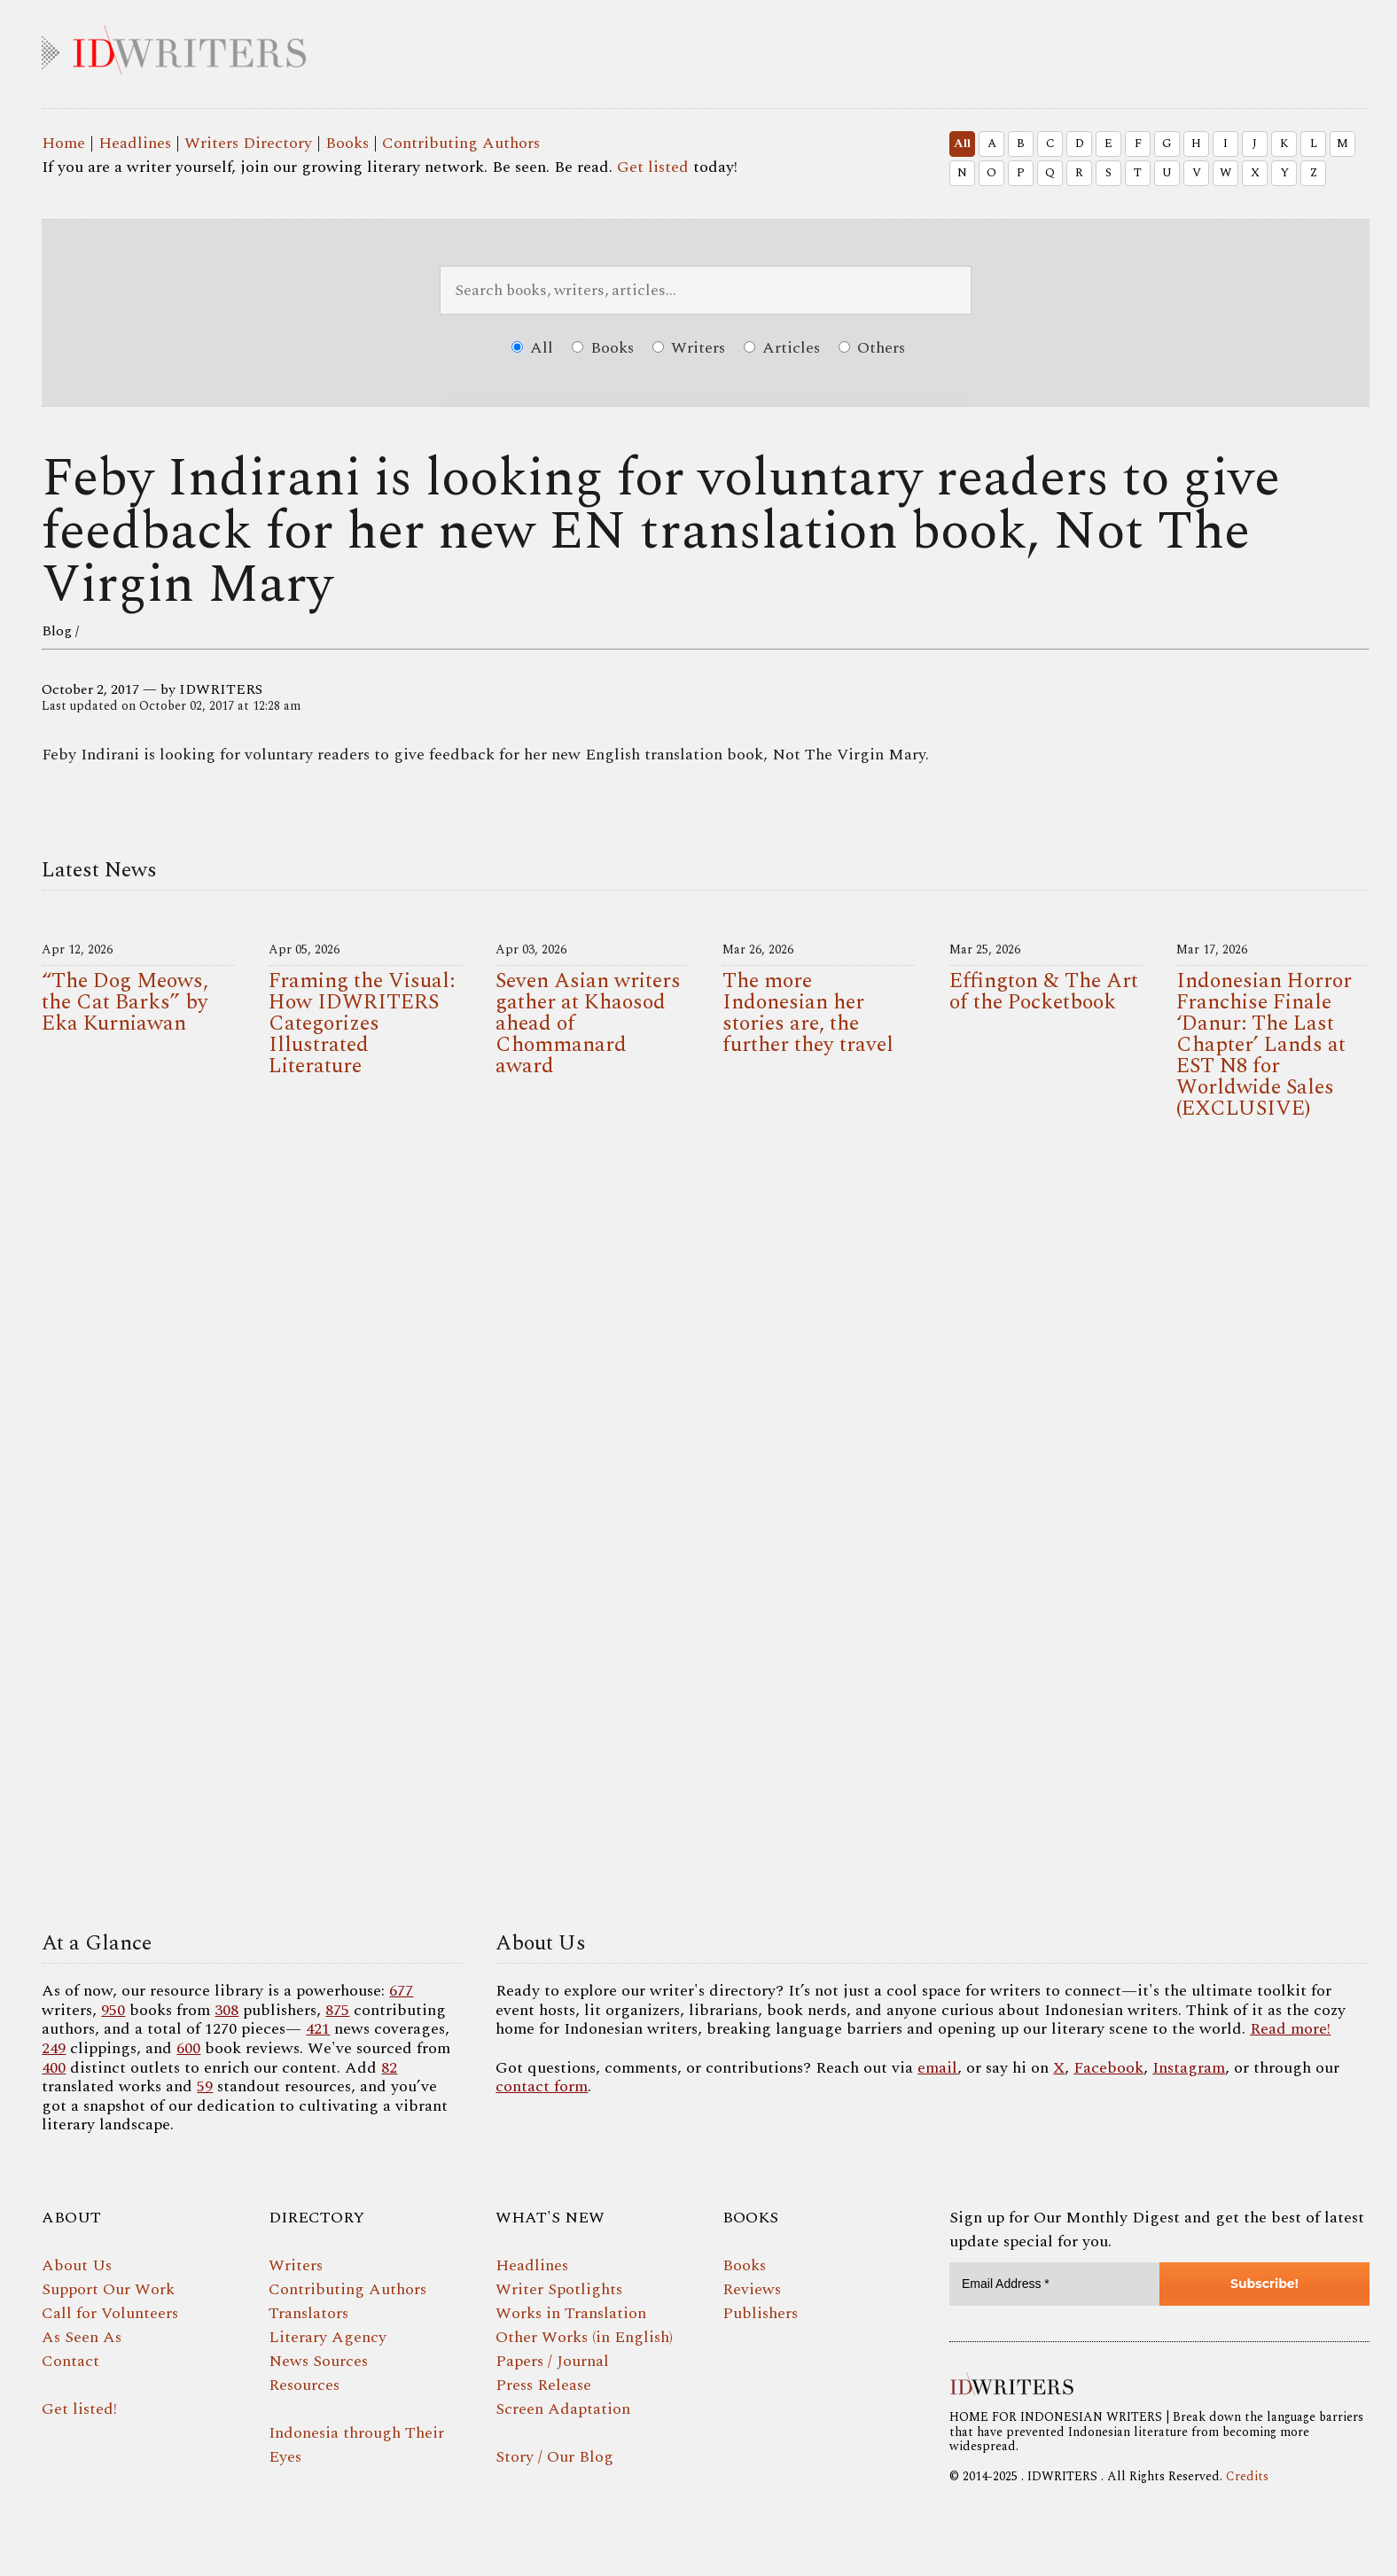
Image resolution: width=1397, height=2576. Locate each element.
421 (318, 2029)
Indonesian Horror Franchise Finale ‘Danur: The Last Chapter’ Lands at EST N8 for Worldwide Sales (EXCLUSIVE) (1264, 1045)
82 (389, 2068)
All (962, 143)
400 (54, 2068)
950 (113, 2010)
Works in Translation (571, 2313)
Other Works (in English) (584, 2337)
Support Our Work (108, 2289)
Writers (688, 348)
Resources (304, 2385)
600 (188, 2048)
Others (872, 348)
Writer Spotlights (559, 2289)
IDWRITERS (705, 46)
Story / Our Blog (554, 2457)
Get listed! (79, 2409)
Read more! (1290, 2029)
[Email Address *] (1054, 2284)
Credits (1247, 2476)
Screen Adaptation (563, 2409)
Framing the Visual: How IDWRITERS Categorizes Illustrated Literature (362, 1023)
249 (54, 2048)
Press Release (543, 2385)
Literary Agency (327, 2337)
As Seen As (81, 2337)
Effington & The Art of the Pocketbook (1043, 991)
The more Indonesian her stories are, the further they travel (808, 1013)
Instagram (1188, 2068)
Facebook (1108, 2068)
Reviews (751, 2289)
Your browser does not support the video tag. (705, 1531)
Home (63, 143)
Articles (782, 348)
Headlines (134, 143)
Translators (308, 2313)
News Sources (318, 2361)
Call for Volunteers (110, 2313)
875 (337, 2010)
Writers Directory (248, 143)
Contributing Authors (461, 143)
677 (401, 1991)
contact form (542, 2086)
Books (347, 143)
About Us (77, 2265)
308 (226, 2010)
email (937, 2068)
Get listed (653, 167)
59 (205, 2086)
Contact (70, 2361)
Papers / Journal (552, 2361)
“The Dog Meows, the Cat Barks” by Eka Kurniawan (125, 1002)
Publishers (760, 2313)
